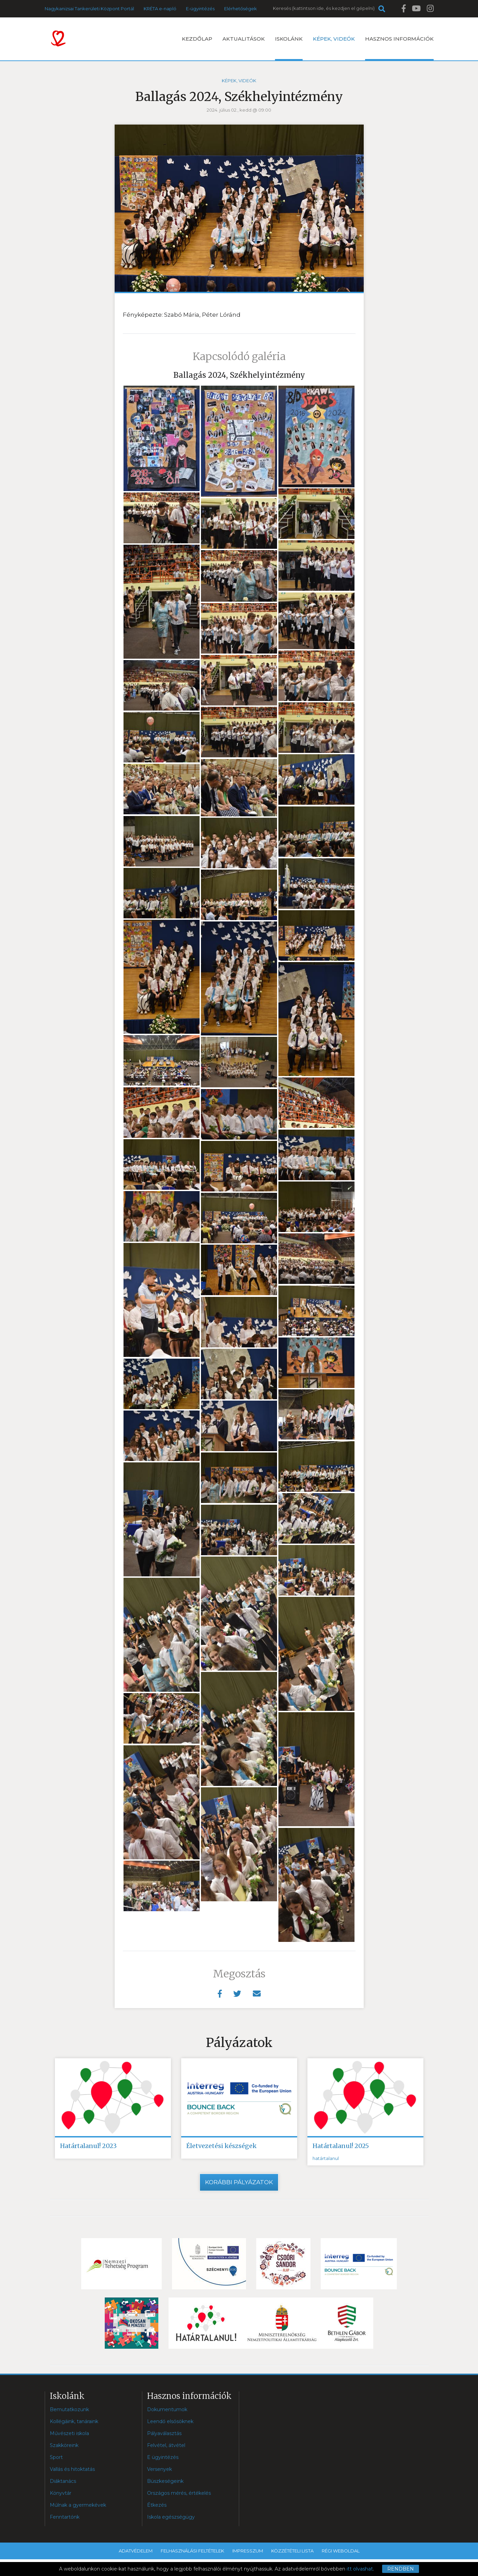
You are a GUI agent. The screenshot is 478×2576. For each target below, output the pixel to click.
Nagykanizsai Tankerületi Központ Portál (89, 8)
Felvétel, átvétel (166, 2445)
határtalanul (326, 2158)
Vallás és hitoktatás (72, 2469)
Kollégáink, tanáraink (74, 2421)
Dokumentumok (167, 2409)
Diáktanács (63, 2481)
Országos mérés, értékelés (179, 2493)
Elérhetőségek (240, 8)
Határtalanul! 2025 (341, 2146)
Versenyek (159, 2469)
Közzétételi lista (292, 2550)
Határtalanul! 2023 (88, 2146)
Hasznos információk (399, 47)
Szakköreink (64, 2445)
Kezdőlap (197, 38)
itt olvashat (360, 2569)
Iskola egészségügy (171, 2517)
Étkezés (156, 2505)
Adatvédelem (136, 2550)
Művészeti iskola (69, 2433)
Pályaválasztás (164, 2433)
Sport (56, 2457)
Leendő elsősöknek (170, 2421)
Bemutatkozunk (69, 2409)
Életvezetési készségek (221, 2146)
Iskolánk (289, 47)
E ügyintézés (162, 2457)
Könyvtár (60, 2493)
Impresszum (247, 2550)
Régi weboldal (341, 2550)
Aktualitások (243, 38)
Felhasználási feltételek (192, 2550)
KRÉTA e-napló (160, 8)
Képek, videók (334, 38)
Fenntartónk (64, 2517)
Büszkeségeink (165, 2481)
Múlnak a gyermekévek (78, 2505)
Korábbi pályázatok (239, 2182)
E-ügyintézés (200, 8)
